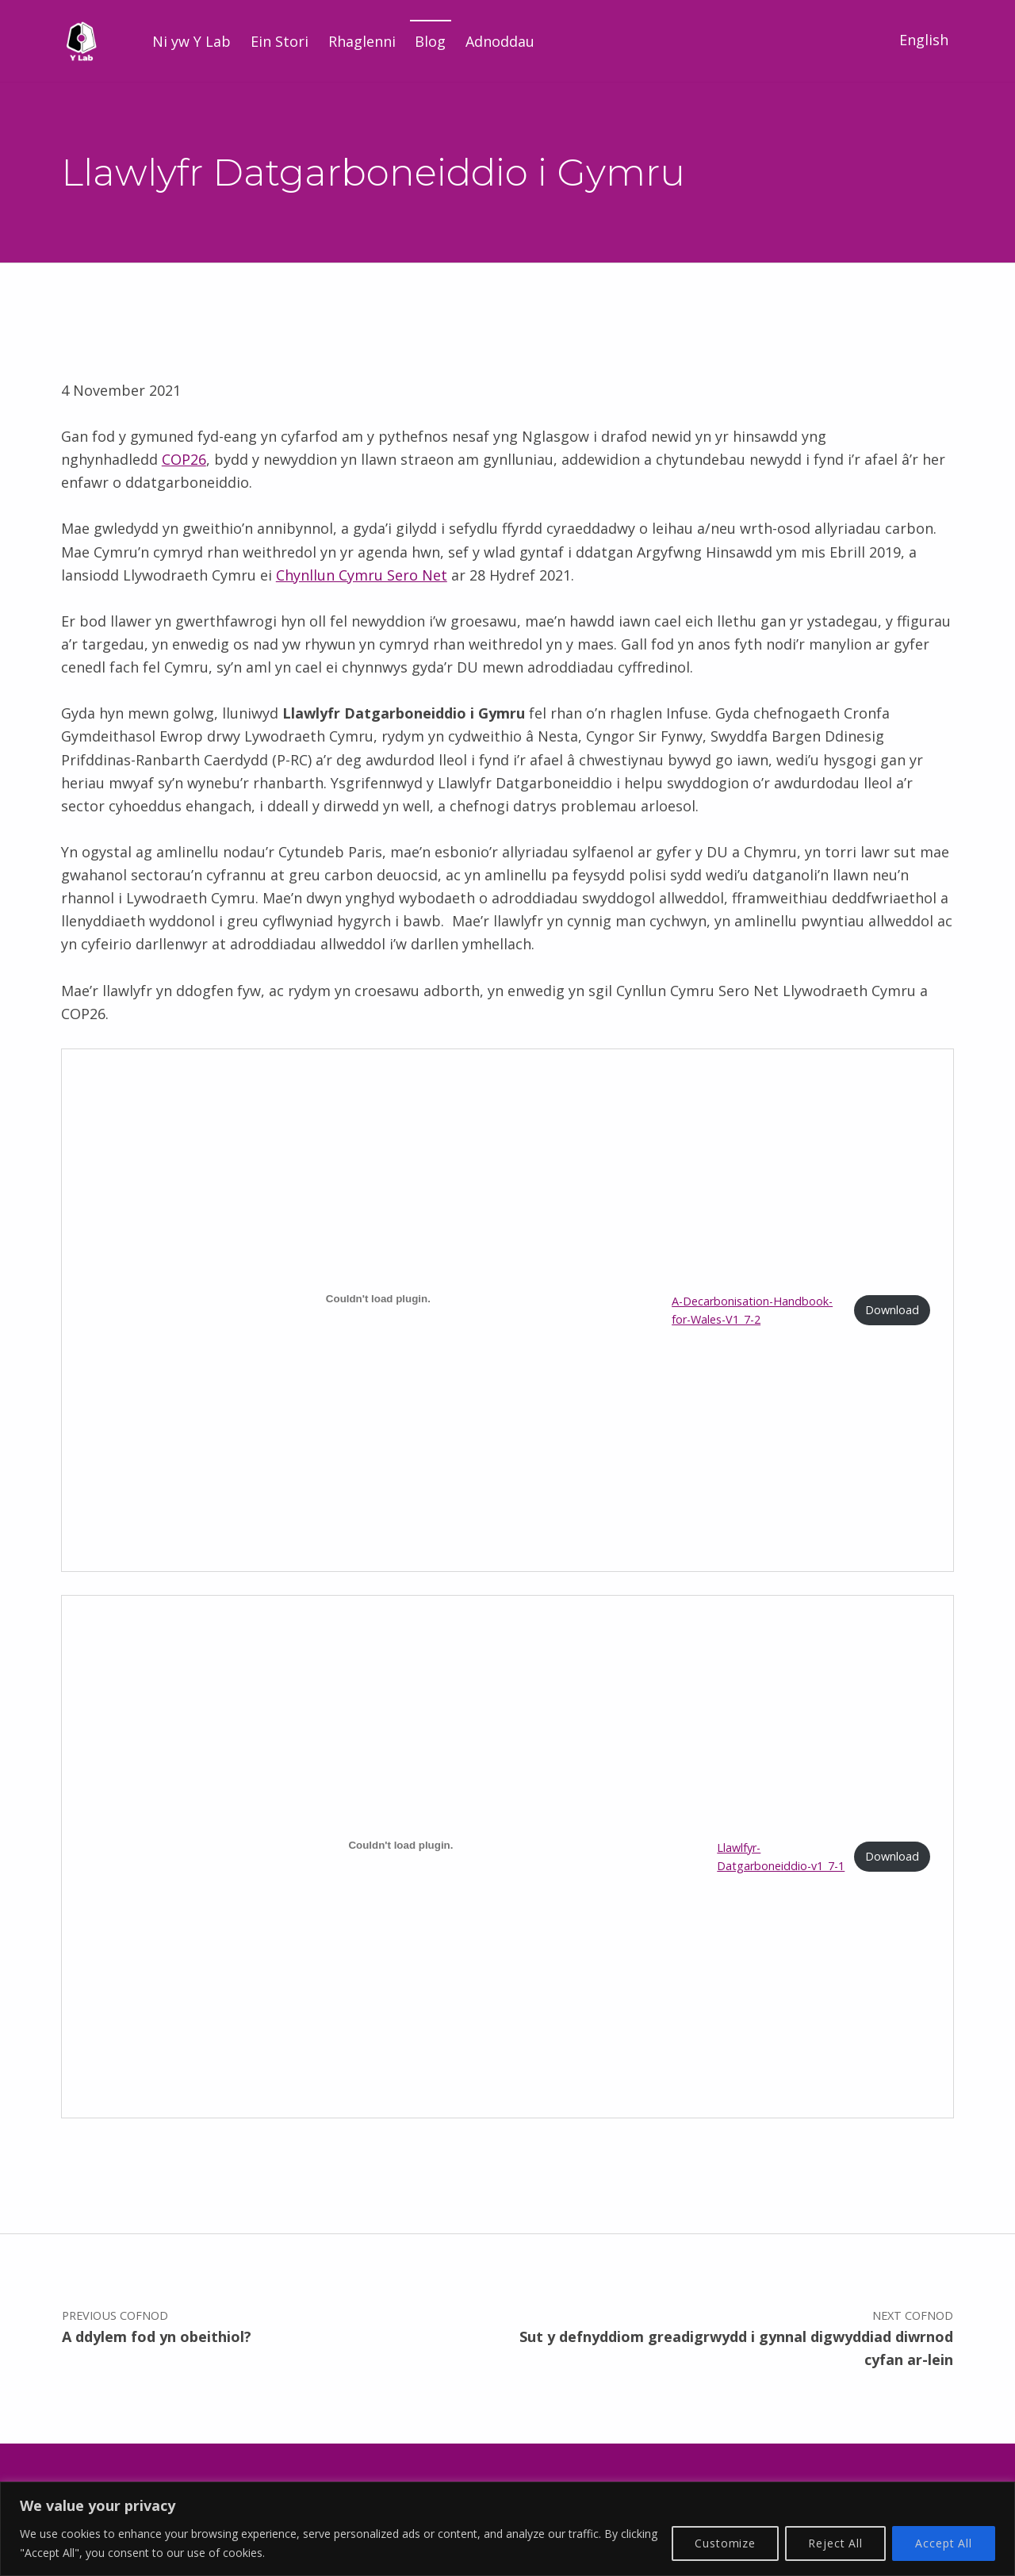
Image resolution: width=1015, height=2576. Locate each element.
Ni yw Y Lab (191, 41)
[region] (507, 2529)
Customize (725, 2543)
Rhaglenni (362, 41)
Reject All (835, 2543)
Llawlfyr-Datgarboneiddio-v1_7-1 (781, 1856)
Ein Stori (279, 41)
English (923, 39)
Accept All (943, 2543)
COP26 (184, 459)
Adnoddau (499, 41)
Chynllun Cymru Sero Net (361, 575)
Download (892, 1309)
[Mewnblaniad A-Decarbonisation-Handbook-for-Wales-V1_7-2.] (378, 1298)
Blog (430, 41)
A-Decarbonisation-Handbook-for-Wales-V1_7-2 (752, 1310)
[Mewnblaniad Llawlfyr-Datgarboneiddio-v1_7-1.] (401, 1845)
